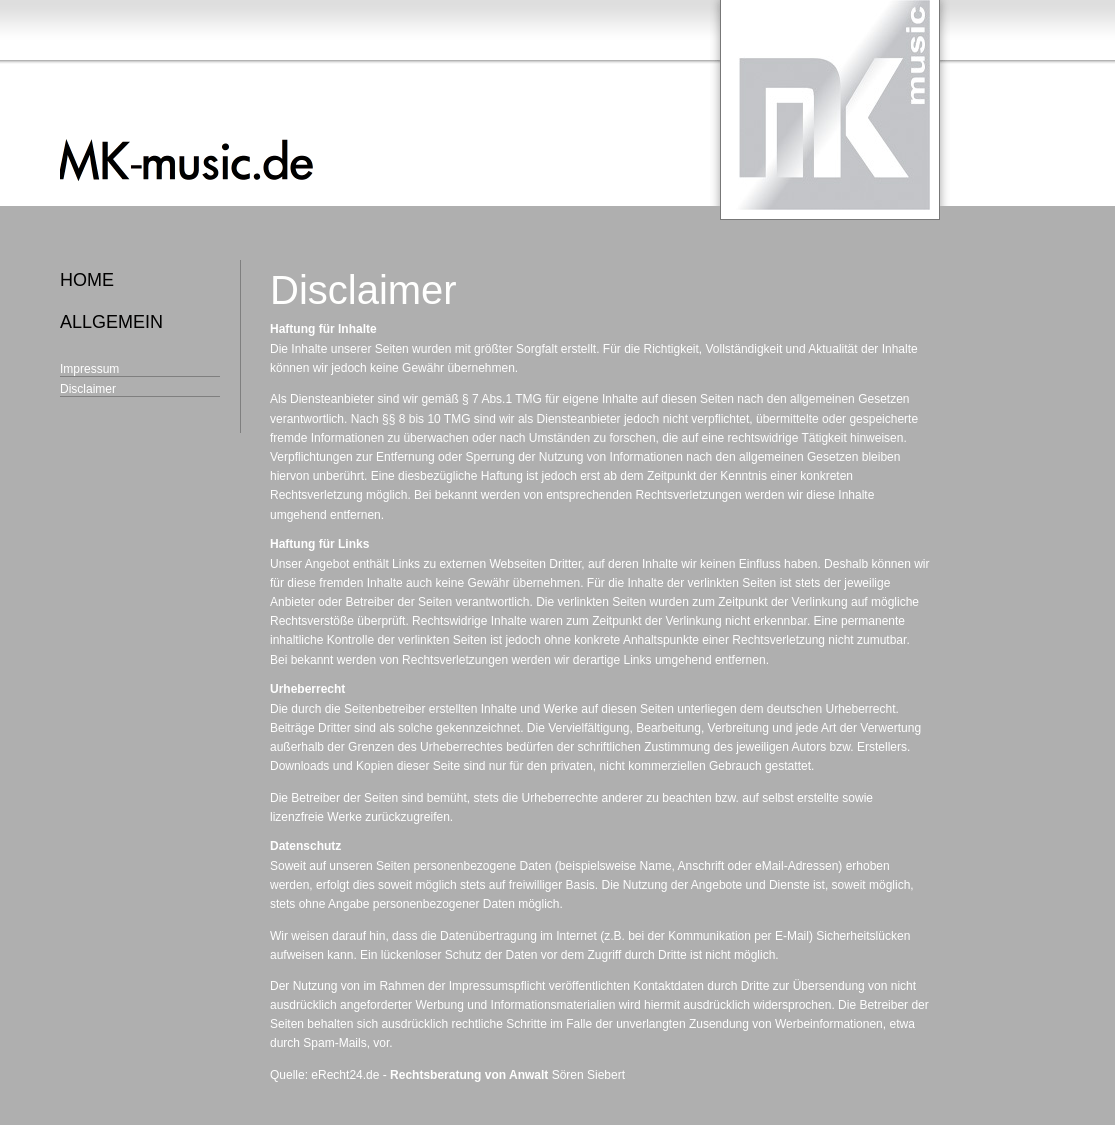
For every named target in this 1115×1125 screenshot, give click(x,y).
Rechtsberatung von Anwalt (469, 1075)
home (87, 280)
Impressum (89, 369)
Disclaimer (88, 389)
